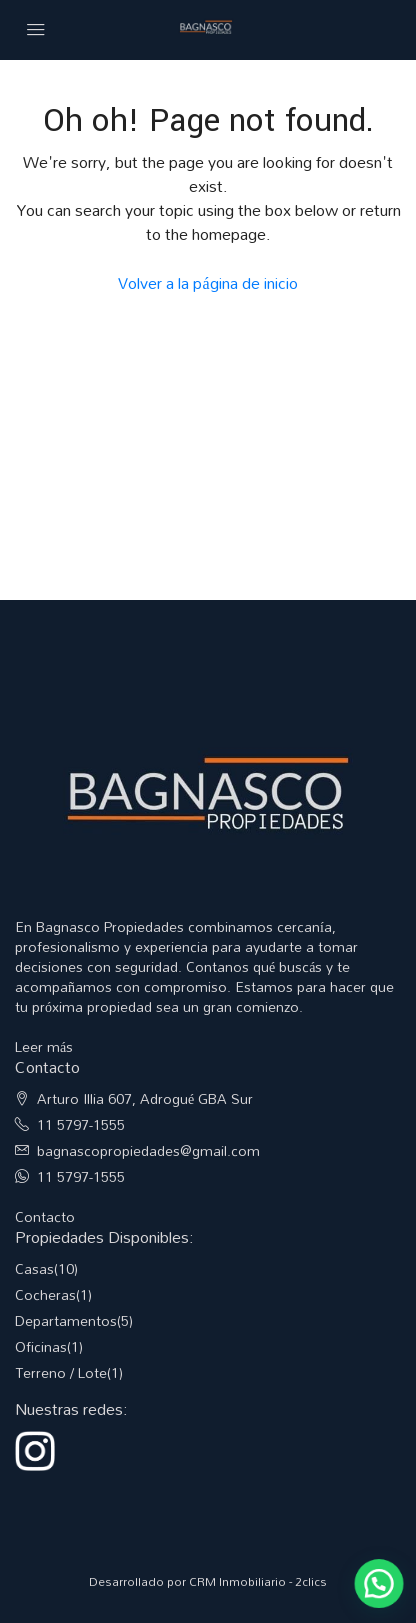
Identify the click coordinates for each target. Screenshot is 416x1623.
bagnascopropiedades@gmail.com (148, 1150)
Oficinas (41, 1346)
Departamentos (66, 1320)
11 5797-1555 (81, 1124)
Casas (34, 1268)
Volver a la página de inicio (207, 283)
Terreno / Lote (61, 1372)
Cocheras (45, 1294)
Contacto (45, 1216)
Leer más (44, 1046)
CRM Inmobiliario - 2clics (258, 1581)
